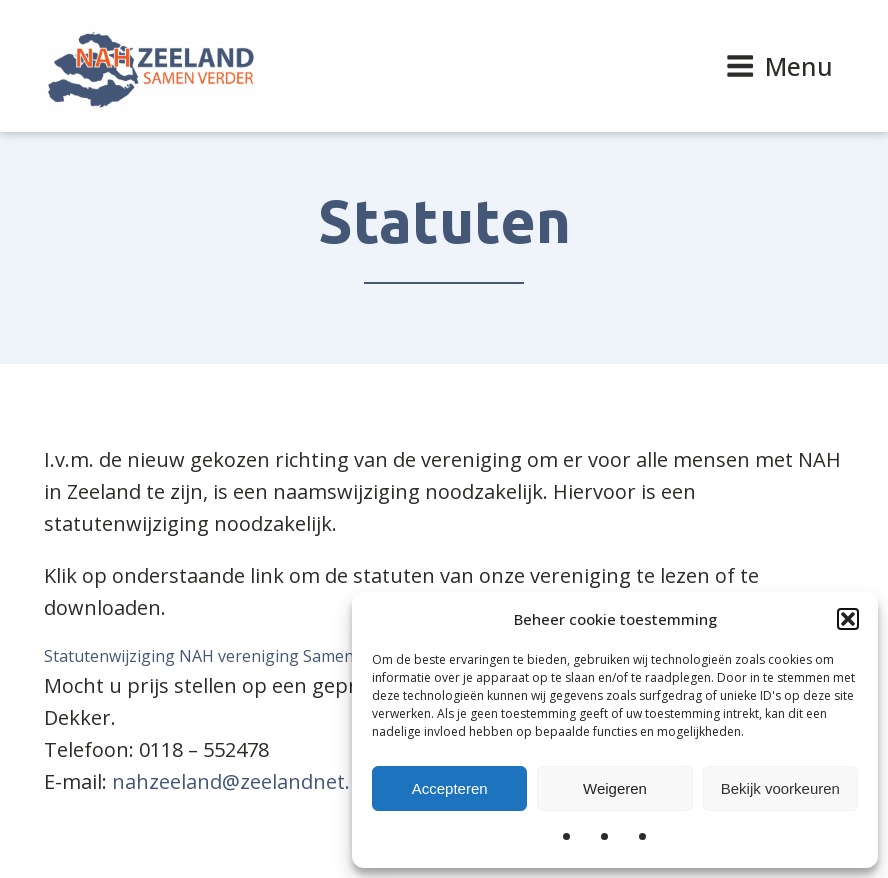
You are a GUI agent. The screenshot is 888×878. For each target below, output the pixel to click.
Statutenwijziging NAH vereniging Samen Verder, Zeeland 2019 (280, 656)
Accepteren (450, 788)
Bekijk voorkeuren (780, 788)
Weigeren (615, 788)
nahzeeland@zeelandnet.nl (240, 781)
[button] (848, 619)
